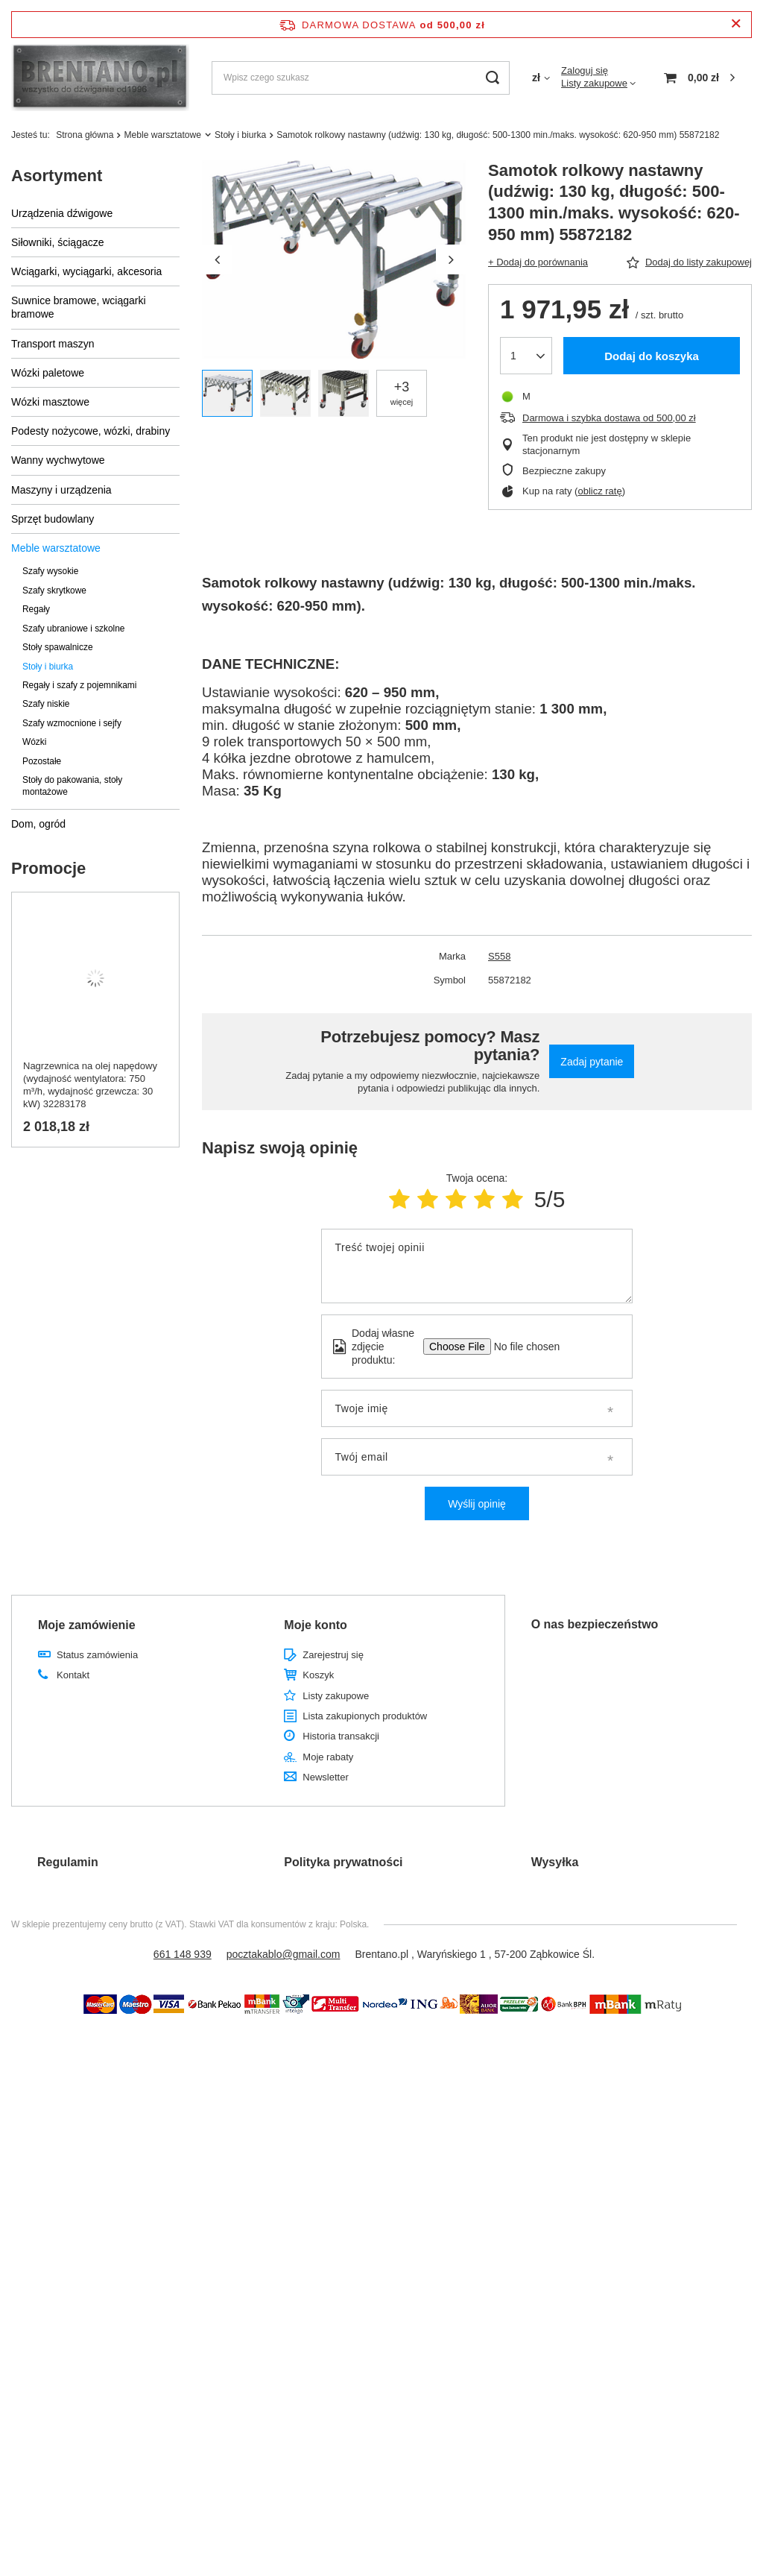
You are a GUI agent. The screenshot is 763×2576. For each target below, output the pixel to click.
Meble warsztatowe (162, 135)
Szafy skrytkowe (54, 590)
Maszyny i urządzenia (61, 490)
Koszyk (318, 1675)
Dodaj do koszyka (651, 356)
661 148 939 (182, 1954)
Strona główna (84, 135)
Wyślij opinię (477, 1504)
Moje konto (315, 1625)
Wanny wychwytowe (58, 460)
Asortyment (56, 175)
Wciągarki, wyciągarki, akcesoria (86, 271)
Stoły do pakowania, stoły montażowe (72, 785)
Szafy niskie (45, 704)
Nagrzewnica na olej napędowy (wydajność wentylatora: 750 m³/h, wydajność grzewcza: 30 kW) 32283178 (90, 1084)
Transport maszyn (53, 344)
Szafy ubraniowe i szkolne (73, 628)
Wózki (34, 742)
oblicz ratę (599, 491)
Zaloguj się (584, 70)
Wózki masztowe (50, 402)
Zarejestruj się (333, 1654)
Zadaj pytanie (591, 1062)
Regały (36, 609)
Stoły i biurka (240, 135)
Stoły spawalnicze (57, 647)
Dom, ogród (38, 824)
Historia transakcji (341, 1736)
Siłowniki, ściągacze (57, 242)
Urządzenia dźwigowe (62, 213)
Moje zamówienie (87, 1625)
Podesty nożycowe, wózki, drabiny (90, 431)
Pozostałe (41, 761)
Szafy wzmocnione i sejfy (71, 723)
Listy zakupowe (594, 83)
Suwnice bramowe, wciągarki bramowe (78, 307)
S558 (499, 956)
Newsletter (325, 1777)
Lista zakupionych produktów (365, 1716)
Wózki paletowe (47, 373)
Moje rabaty (328, 1757)
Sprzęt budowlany (52, 519)
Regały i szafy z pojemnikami (79, 685)
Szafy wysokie (50, 571)
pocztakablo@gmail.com (284, 1954)
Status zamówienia (97, 1654)
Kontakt (73, 1675)
